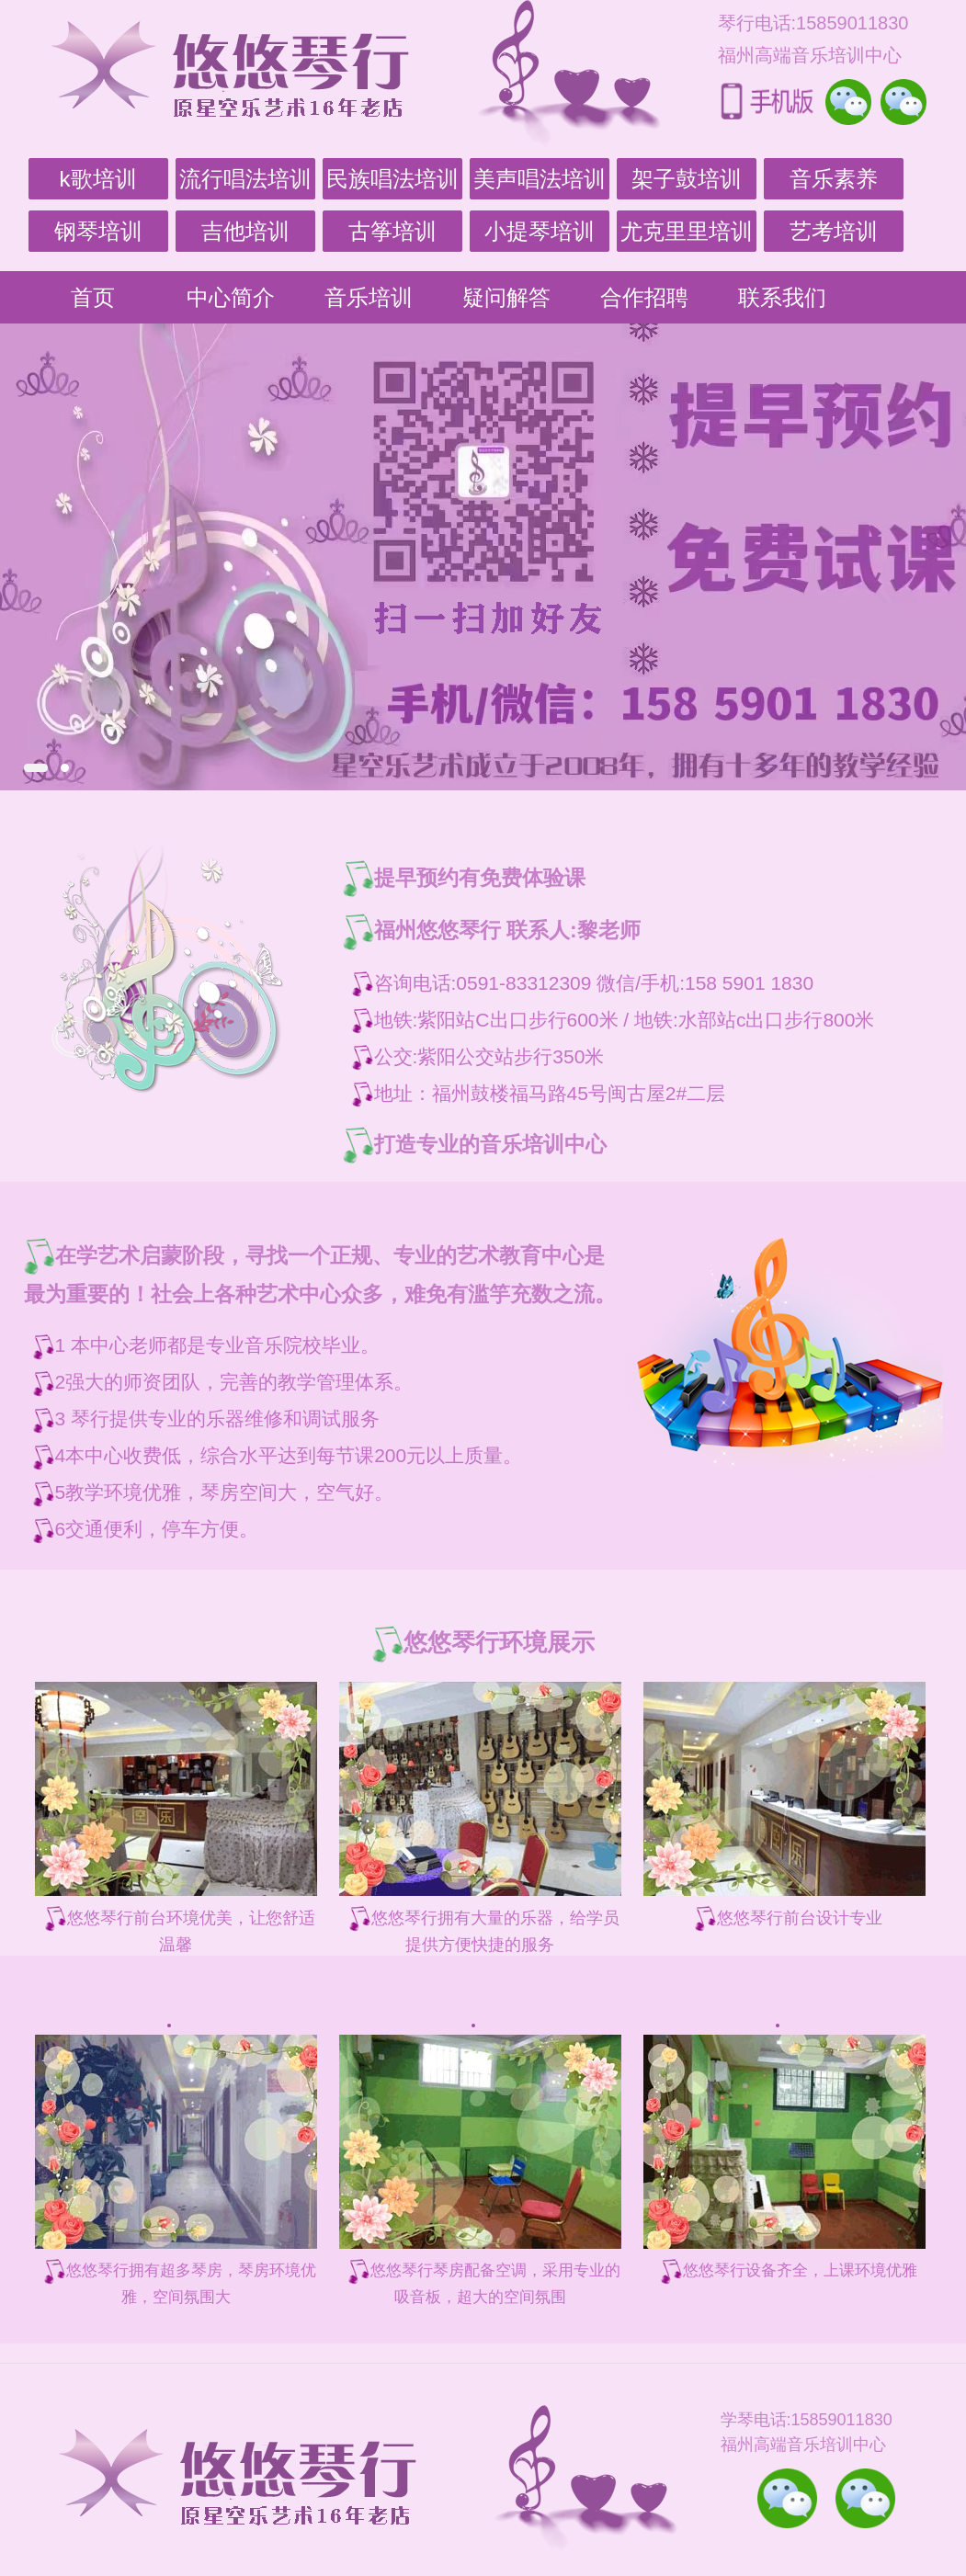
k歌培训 (98, 178)
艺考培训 (834, 231)
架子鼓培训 (686, 178)
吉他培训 (245, 231)
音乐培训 (368, 297)
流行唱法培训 (245, 178)
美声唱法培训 (539, 178)
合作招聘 (644, 297)
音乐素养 (834, 178)
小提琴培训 (539, 231)
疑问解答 (506, 297)
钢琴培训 (98, 231)
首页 (93, 297)
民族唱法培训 (392, 178)
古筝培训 (392, 231)
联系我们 (782, 297)
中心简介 (231, 297)
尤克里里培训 (686, 231)
